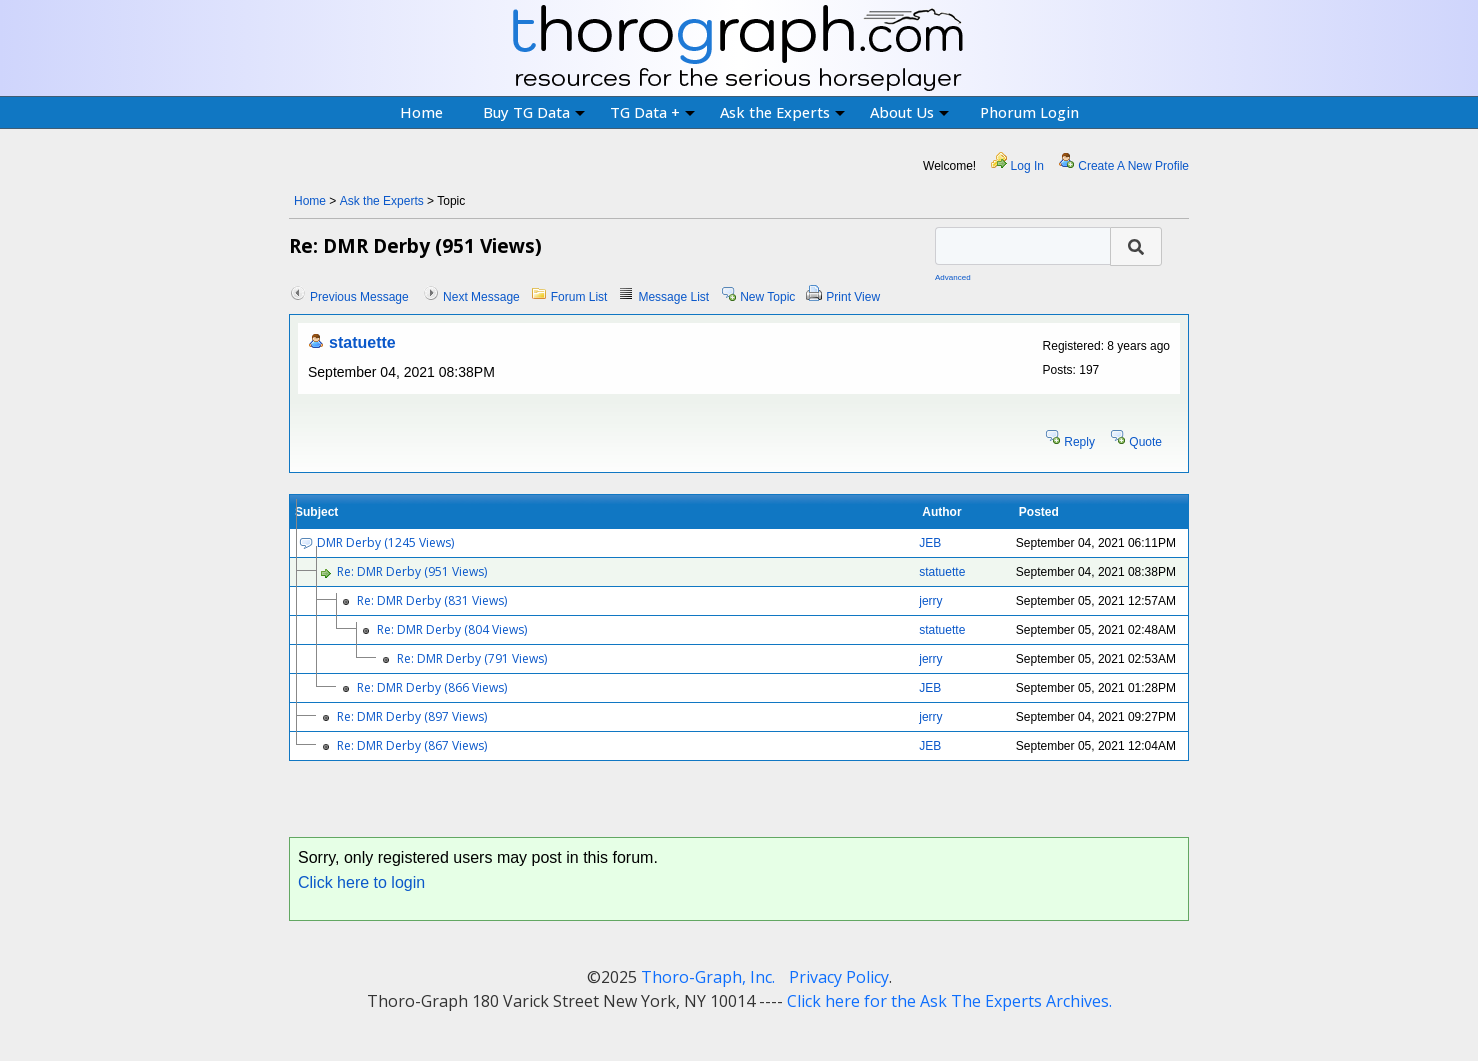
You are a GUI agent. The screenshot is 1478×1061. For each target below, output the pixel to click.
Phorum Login (1029, 112)
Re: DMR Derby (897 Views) (412, 716)
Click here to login (361, 882)
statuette (362, 342)
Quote (1145, 442)
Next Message (481, 297)
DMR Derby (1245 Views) (385, 542)
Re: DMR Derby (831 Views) (432, 600)
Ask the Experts (782, 112)
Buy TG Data (534, 112)
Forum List (579, 297)
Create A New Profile (1133, 166)
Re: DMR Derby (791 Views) (472, 658)
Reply (1079, 442)
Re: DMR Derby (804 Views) (452, 629)
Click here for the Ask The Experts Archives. (949, 1001)
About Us (909, 112)
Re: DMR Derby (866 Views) (432, 687)
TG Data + (652, 112)
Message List (673, 297)
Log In (1027, 166)
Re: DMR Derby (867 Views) (412, 745)
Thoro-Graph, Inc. (708, 977)
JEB (930, 543)
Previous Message (359, 297)
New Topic (767, 297)
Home (421, 112)
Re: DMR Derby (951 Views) (412, 571)
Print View (853, 297)
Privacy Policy (839, 977)
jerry (930, 601)
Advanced (953, 277)
